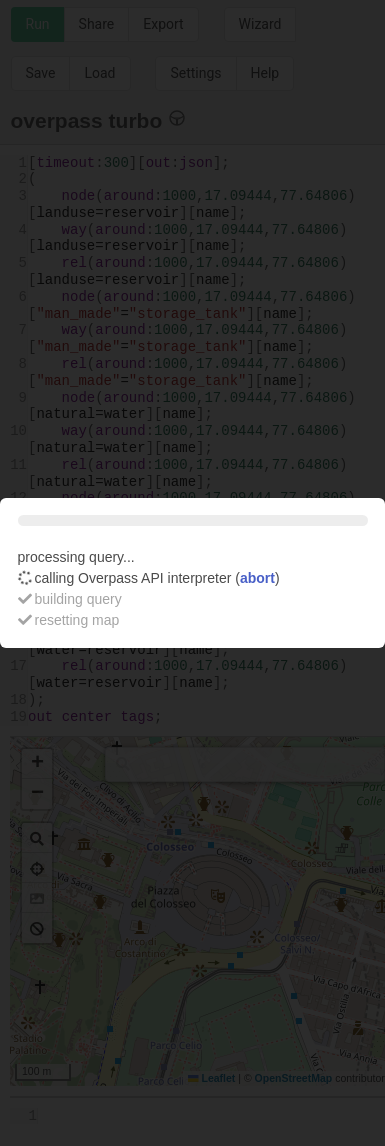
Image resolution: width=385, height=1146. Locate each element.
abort (257, 578)
